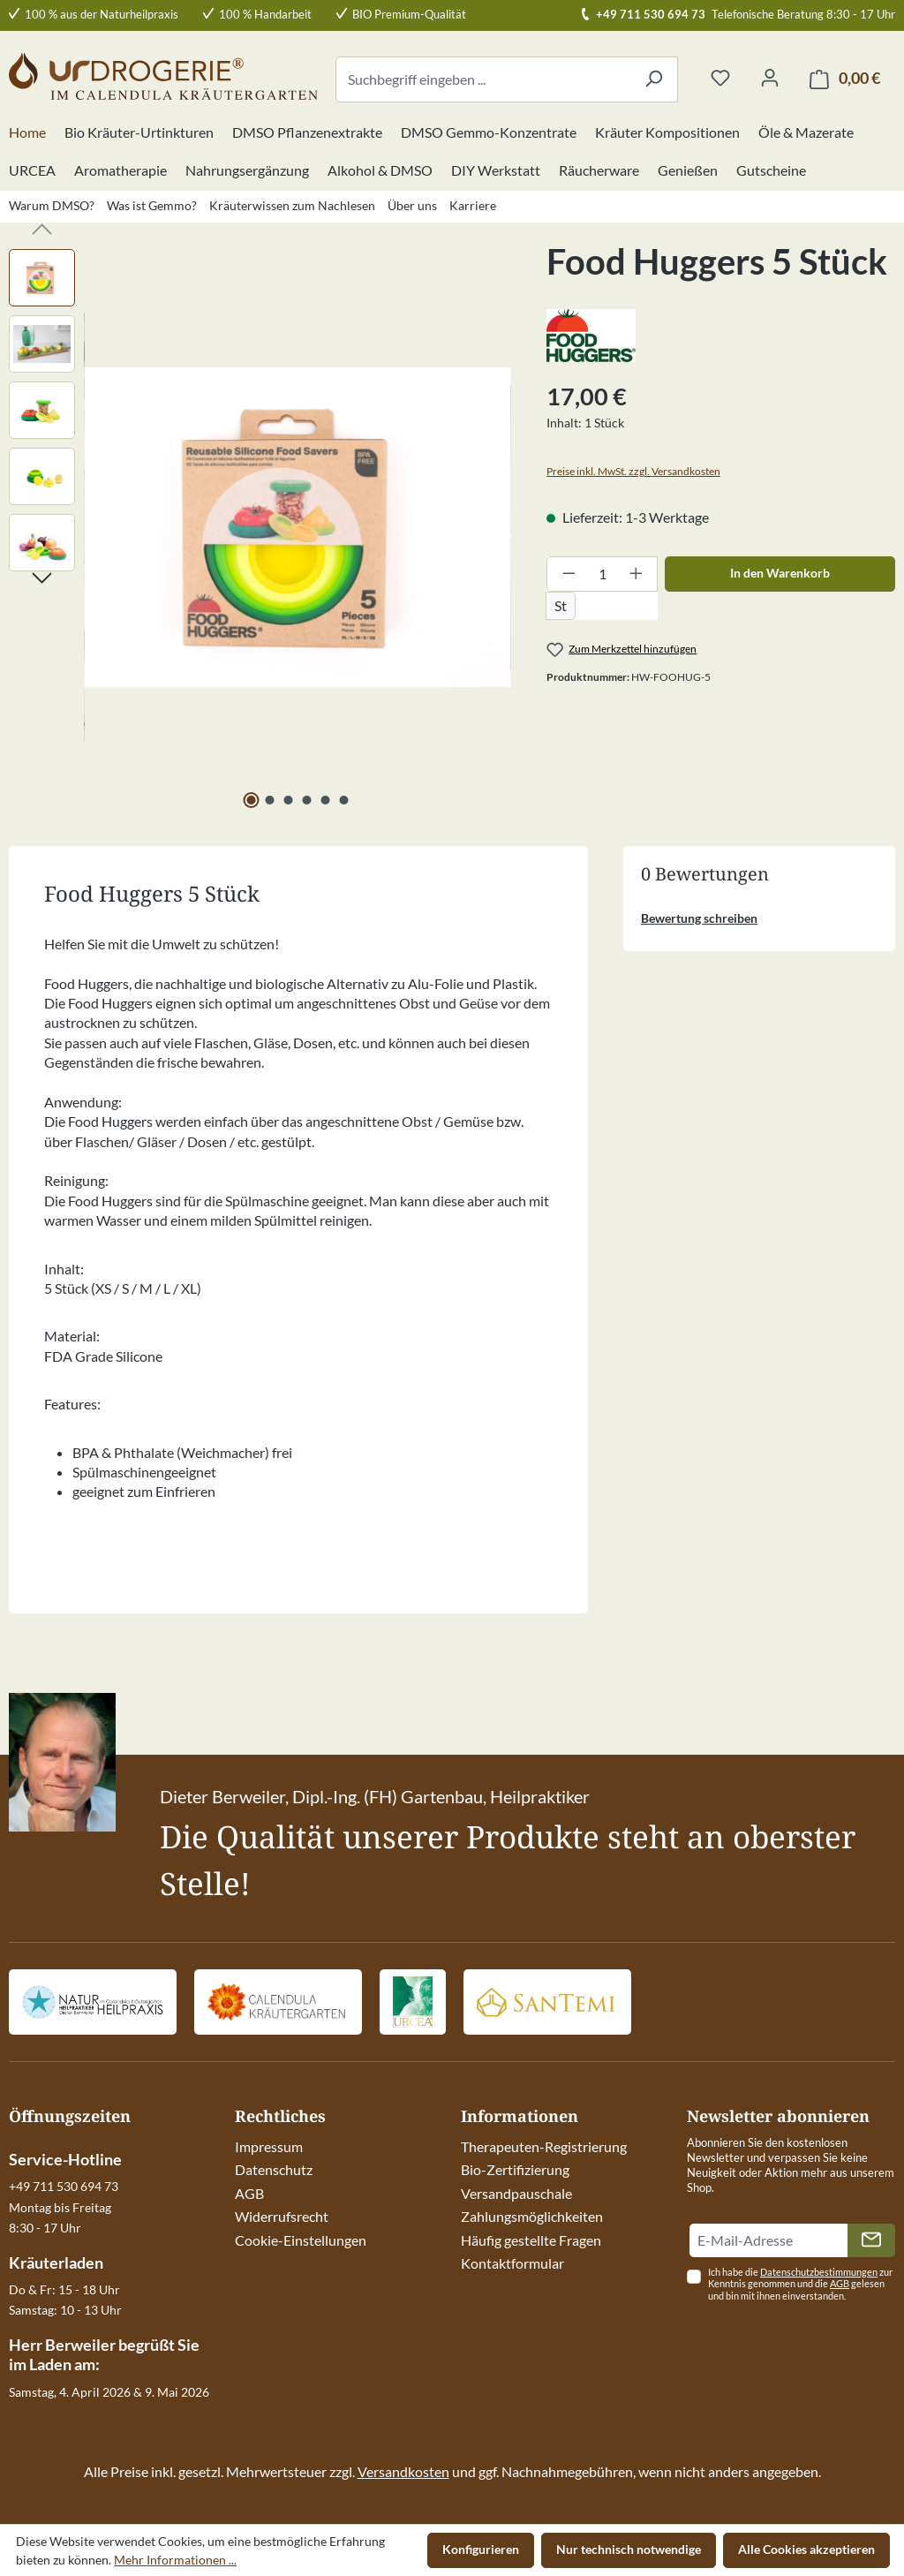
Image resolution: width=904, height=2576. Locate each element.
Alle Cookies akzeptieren (806, 2549)
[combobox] (482, 79)
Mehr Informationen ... (175, 2559)
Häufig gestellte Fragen (531, 2240)
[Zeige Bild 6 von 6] (343, 800)
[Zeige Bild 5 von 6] (324, 800)
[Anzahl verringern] (568, 574)
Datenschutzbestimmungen (819, 2272)
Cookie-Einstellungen (300, 2240)
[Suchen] (653, 79)
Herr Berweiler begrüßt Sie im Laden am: (104, 2354)
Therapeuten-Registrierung (544, 2146)
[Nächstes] (42, 576)
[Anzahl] (602, 574)
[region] (260, 527)
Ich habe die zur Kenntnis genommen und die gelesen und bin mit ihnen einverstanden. (800, 2284)
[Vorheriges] (42, 227)
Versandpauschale (516, 2193)
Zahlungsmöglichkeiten (532, 2216)
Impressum (269, 2146)
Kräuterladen (56, 2262)
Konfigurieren (480, 2549)
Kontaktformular (512, 2263)
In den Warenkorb (780, 572)
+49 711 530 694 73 (650, 14)
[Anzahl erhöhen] (636, 574)
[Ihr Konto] (770, 78)
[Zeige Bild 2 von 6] (269, 800)
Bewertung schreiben (699, 917)
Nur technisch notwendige (628, 2549)
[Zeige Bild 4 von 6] (306, 800)
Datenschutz (274, 2169)
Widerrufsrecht (281, 2216)
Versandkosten (403, 2471)
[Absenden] (871, 2240)
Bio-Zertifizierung (515, 2169)
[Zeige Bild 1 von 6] (250, 800)
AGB (249, 2193)
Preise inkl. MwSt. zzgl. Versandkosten (633, 471)
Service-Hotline (65, 2159)
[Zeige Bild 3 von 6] (287, 800)
